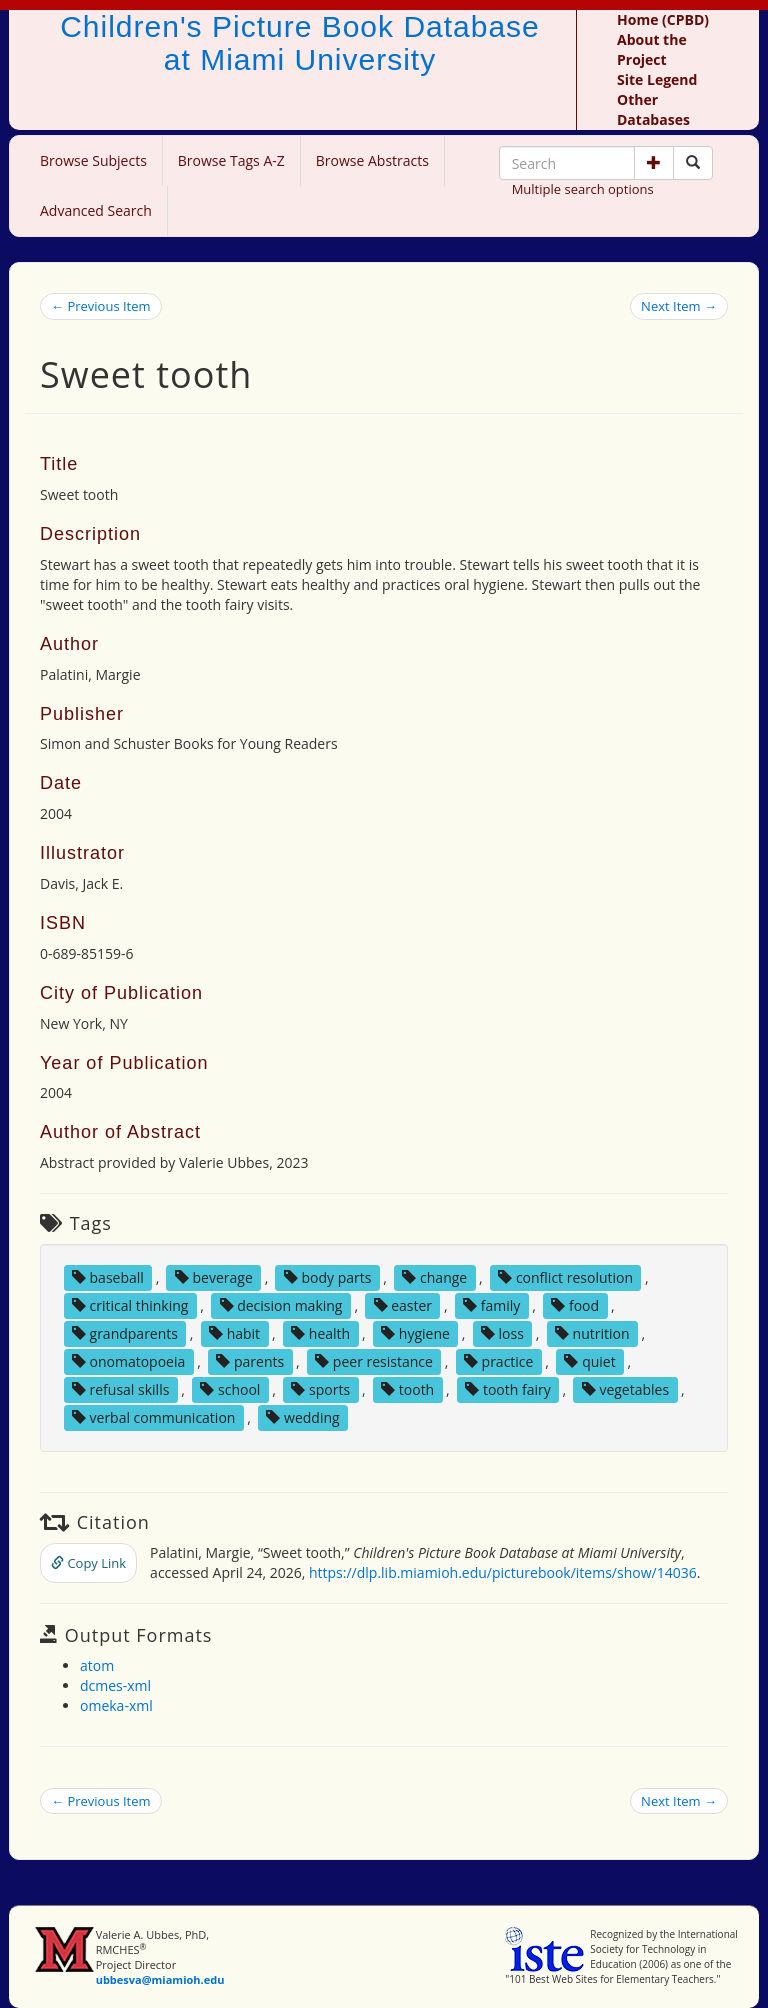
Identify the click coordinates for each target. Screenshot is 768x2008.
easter (403, 1305)
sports (320, 1389)
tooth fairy (507, 1389)
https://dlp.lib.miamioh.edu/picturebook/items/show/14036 (503, 1572)
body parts (328, 1277)
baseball (108, 1277)
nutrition (592, 1333)
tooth (407, 1389)
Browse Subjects (93, 160)
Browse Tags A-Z (231, 160)
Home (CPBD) (663, 19)
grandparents (125, 1333)
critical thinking (130, 1305)
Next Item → (679, 306)
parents (250, 1361)
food (575, 1305)
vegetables (625, 1389)
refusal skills (120, 1389)
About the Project (652, 49)
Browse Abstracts (372, 160)
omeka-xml (116, 1705)
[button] (654, 163)
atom (97, 1665)
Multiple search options (583, 189)
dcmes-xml (115, 1685)
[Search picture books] (693, 163)
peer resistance (374, 1361)
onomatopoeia (128, 1361)
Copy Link (88, 1563)
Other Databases (653, 109)
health (320, 1333)
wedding (302, 1417)
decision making (281, 1305)
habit (234, 1333)
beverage (214, 1277)
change (434, 1277)
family (491, 1305)
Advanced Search (96, 210)
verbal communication (154, 1417)
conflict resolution (565, 1277)
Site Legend (657, 79)
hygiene (415, 1333)
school (230, 1389)
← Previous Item (101, 306)
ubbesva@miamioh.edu (160, 1979)
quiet (589, 1361)
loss (502, 1333)
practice (499, 1361)
